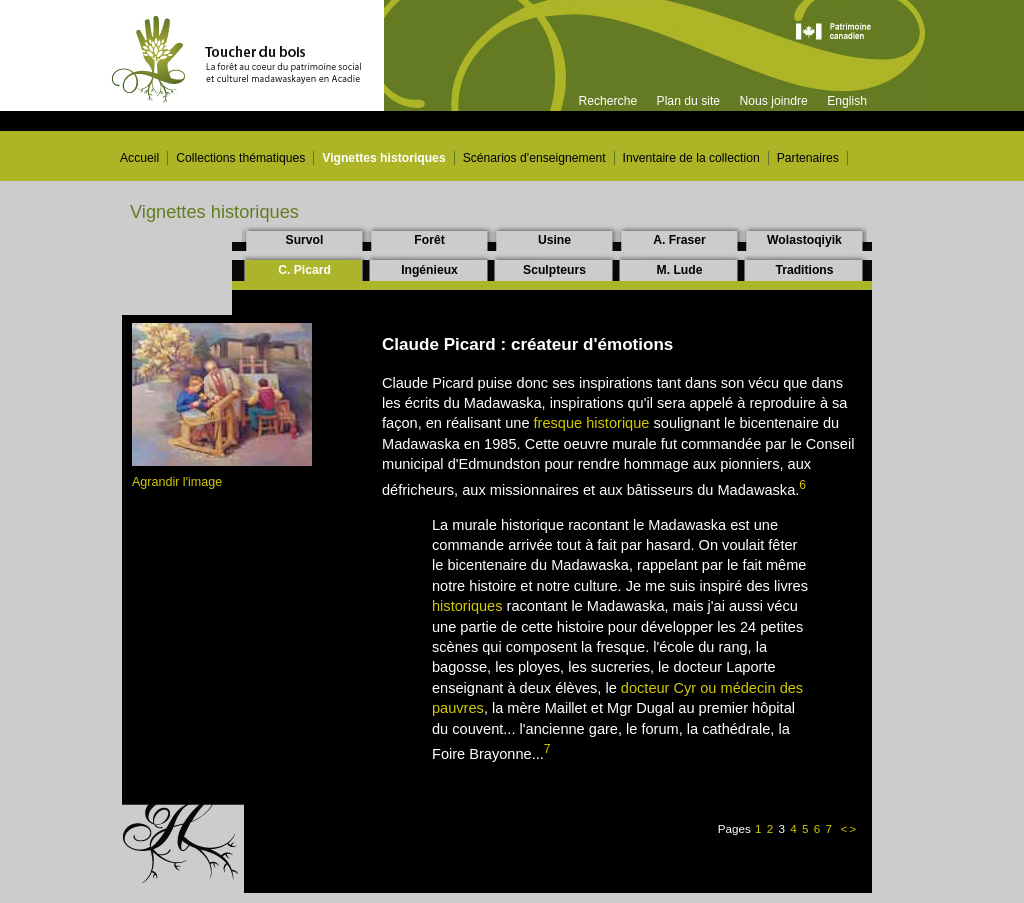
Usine (554, 240)
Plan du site (689, 101)
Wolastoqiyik (804, 240)
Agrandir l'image (177, 482)
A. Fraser (679, 240)
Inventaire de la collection (691, 158)
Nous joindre (773, 101)
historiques (467, 606)
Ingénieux (429, 270)
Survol (305, 240)
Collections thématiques (240, 158)
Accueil (139, 158)
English (847, 101)
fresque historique (592, 423)
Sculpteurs (554, 270)
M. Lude (680, 270)
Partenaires (808, 158)
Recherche (607, 101)
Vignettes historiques (383, 158)
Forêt (429, 240)
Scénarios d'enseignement (534, 158)
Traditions (804, 270)
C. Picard (304, 270)
